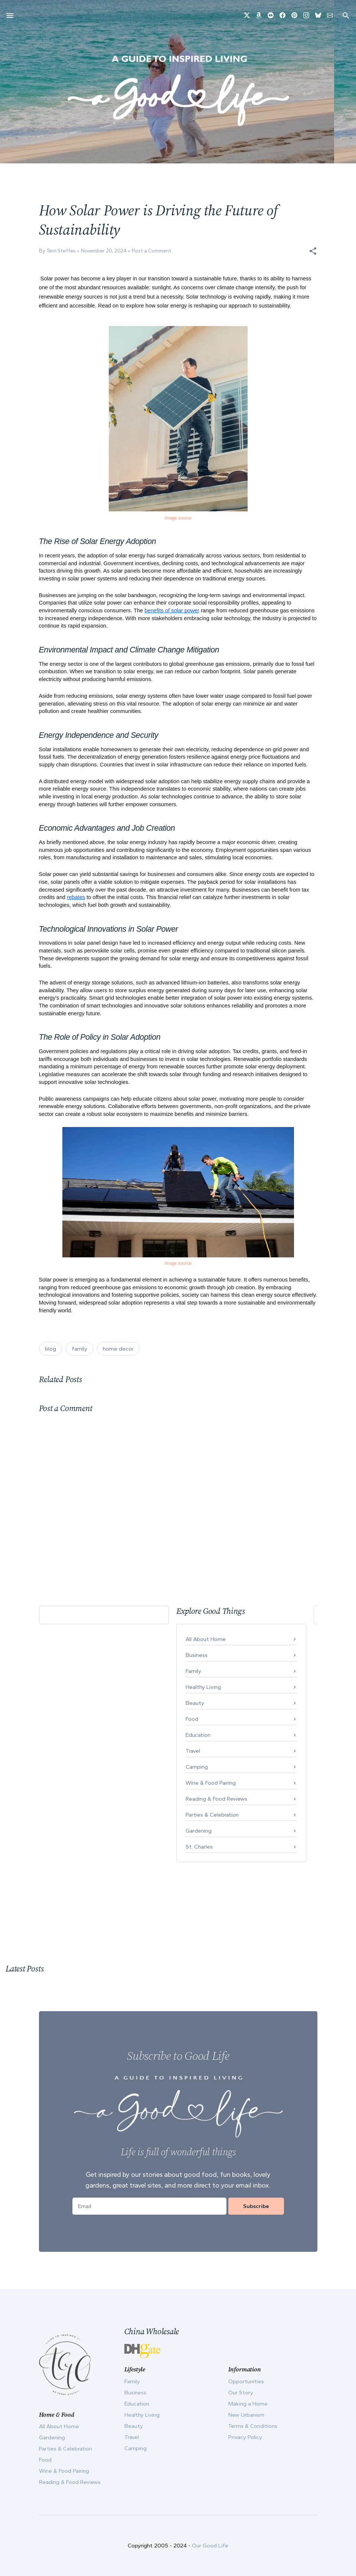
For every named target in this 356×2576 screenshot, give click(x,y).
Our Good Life (210, 2545)
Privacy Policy (245, 2437)
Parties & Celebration (212, 1814)
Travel (193, 1751)
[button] (312, 251)
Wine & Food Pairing (211, 1782)
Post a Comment (151, 251)
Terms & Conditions (252, 2426)
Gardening (199, 1830)
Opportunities (246, 2381)
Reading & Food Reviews (216, 1798)
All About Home (206, 1639)
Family (193, 1671)
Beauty (195, 1703)
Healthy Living (203, 1687)
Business (197, 1655)
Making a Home (248, 2403)
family (79, 1348)
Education (198, 1735)
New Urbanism (246, 2414)
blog (50, 1348)
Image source (178, 518)
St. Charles (199, 1846)
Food (192, 1719)
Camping (197, 1767)
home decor (118, 1348)
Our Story (240, 2392)
